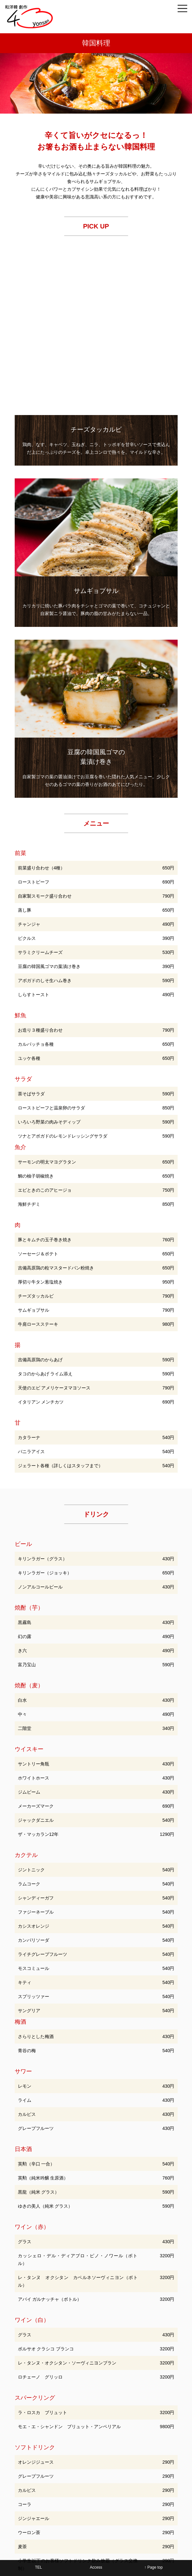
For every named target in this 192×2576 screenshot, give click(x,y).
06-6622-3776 (101, 2511)
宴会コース (144, 2453)
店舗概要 (96, 2461)
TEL (38, 2567)
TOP (28, 2453)
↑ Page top (153, 2567)
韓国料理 (110, 2453)
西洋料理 (79, 2453)
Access (96, 2567)
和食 (51, 2453)
